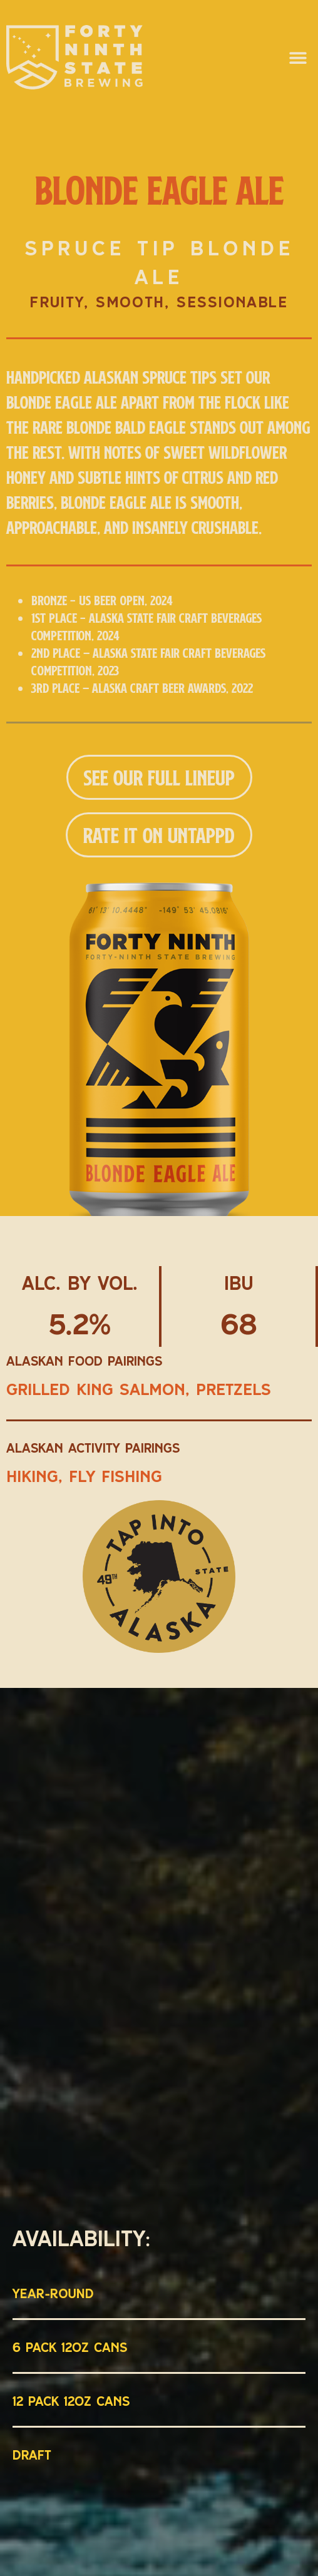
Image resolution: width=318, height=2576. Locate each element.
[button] (298, 57)
